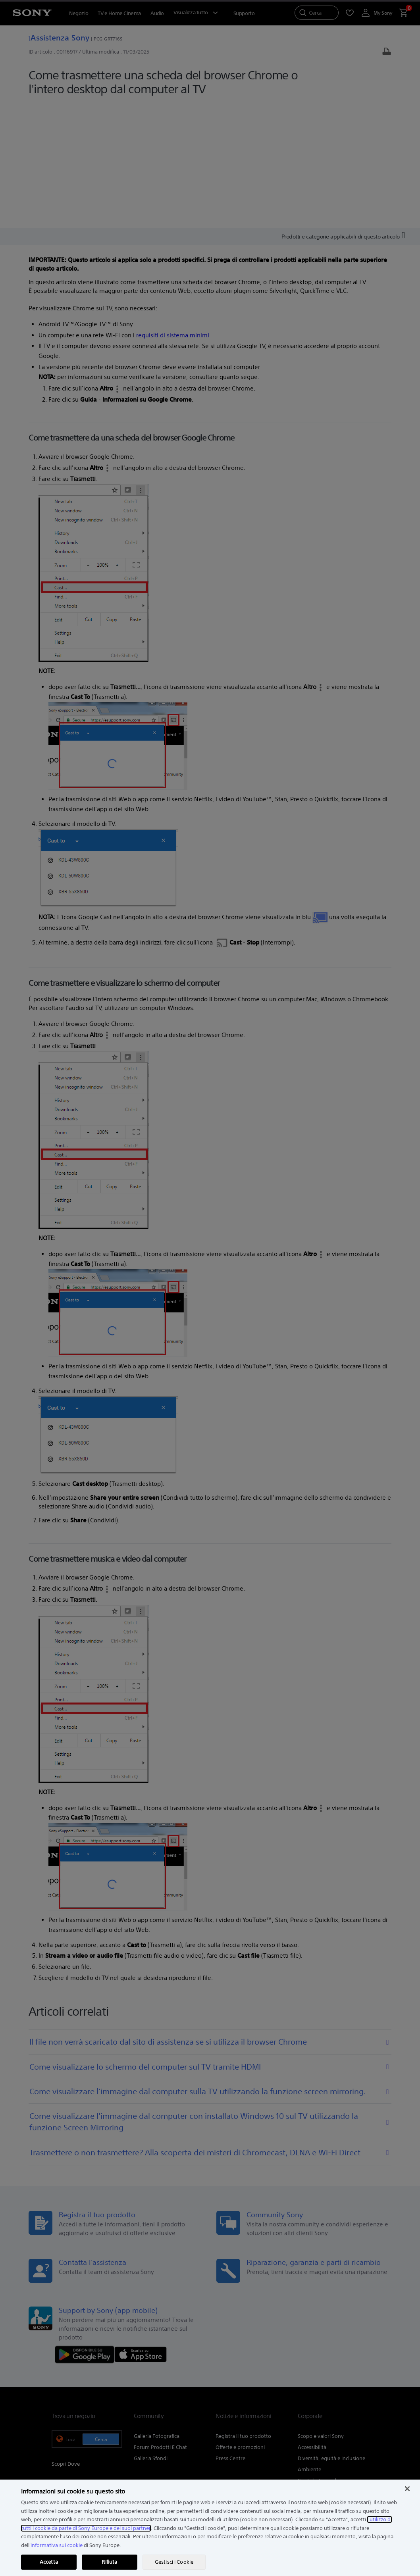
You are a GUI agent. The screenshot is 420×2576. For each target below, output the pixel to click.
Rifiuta (109, 2562)
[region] (210, 2528)
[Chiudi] (407, 2488)
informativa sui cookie (57, 2545)
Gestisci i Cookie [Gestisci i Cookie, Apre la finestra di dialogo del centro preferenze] (174, 2562)
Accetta (49, 2562)
